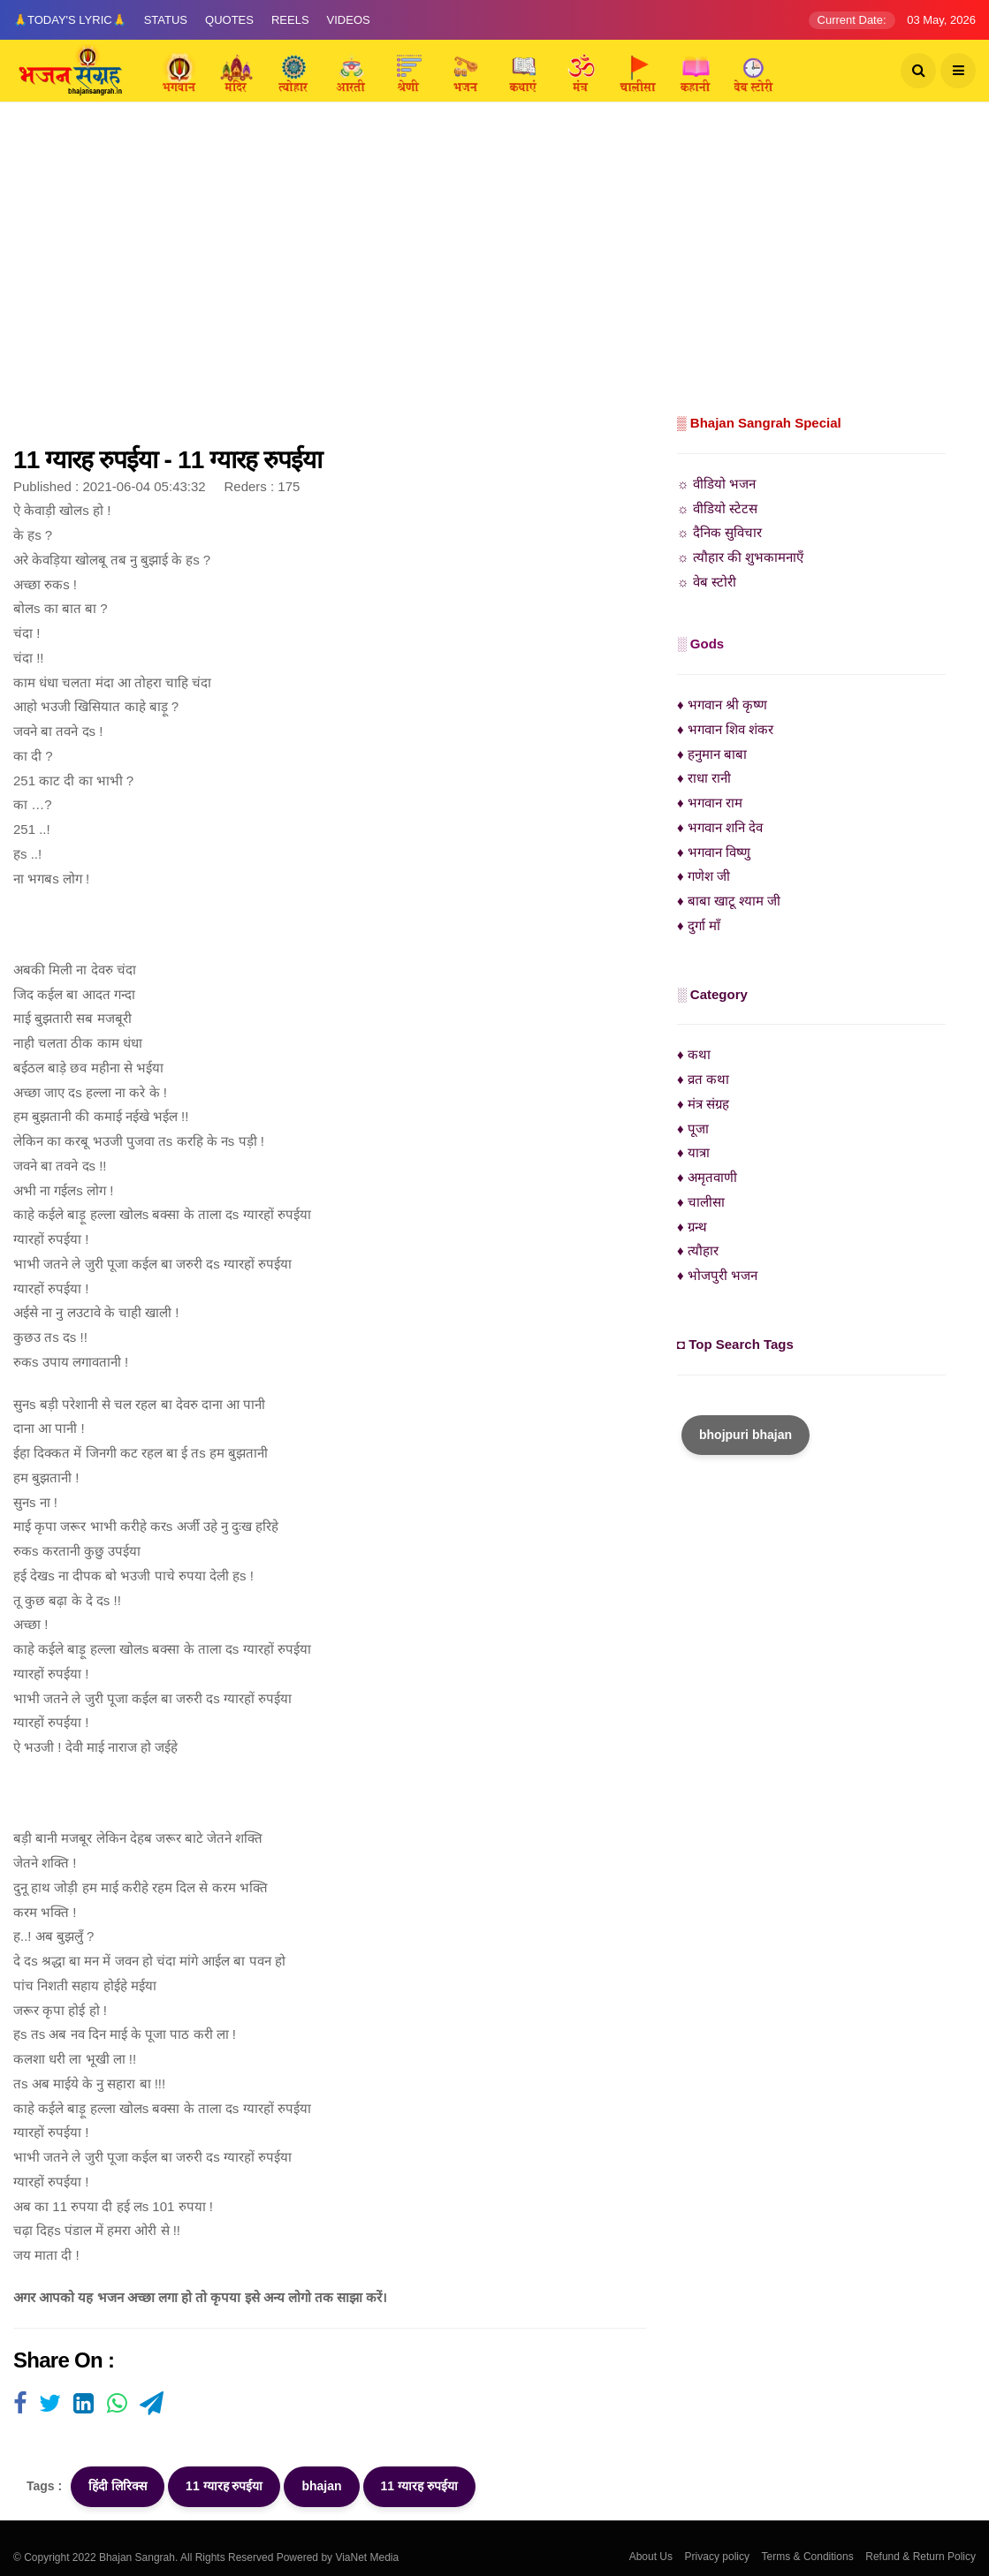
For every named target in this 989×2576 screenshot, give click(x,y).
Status (165, 20)
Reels (290, 20)
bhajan (321, 2486)
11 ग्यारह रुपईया (224, 2486)
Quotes (229, 20)
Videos (348, 20)
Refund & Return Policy (920, 2556)
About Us (651, 2556)
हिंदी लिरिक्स (117, 2486)
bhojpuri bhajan (745, 1435)
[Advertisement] (494, 278)
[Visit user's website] (20, 2405)
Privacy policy (717, 2556)
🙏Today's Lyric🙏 (69, 20)
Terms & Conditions (808, 2556)
